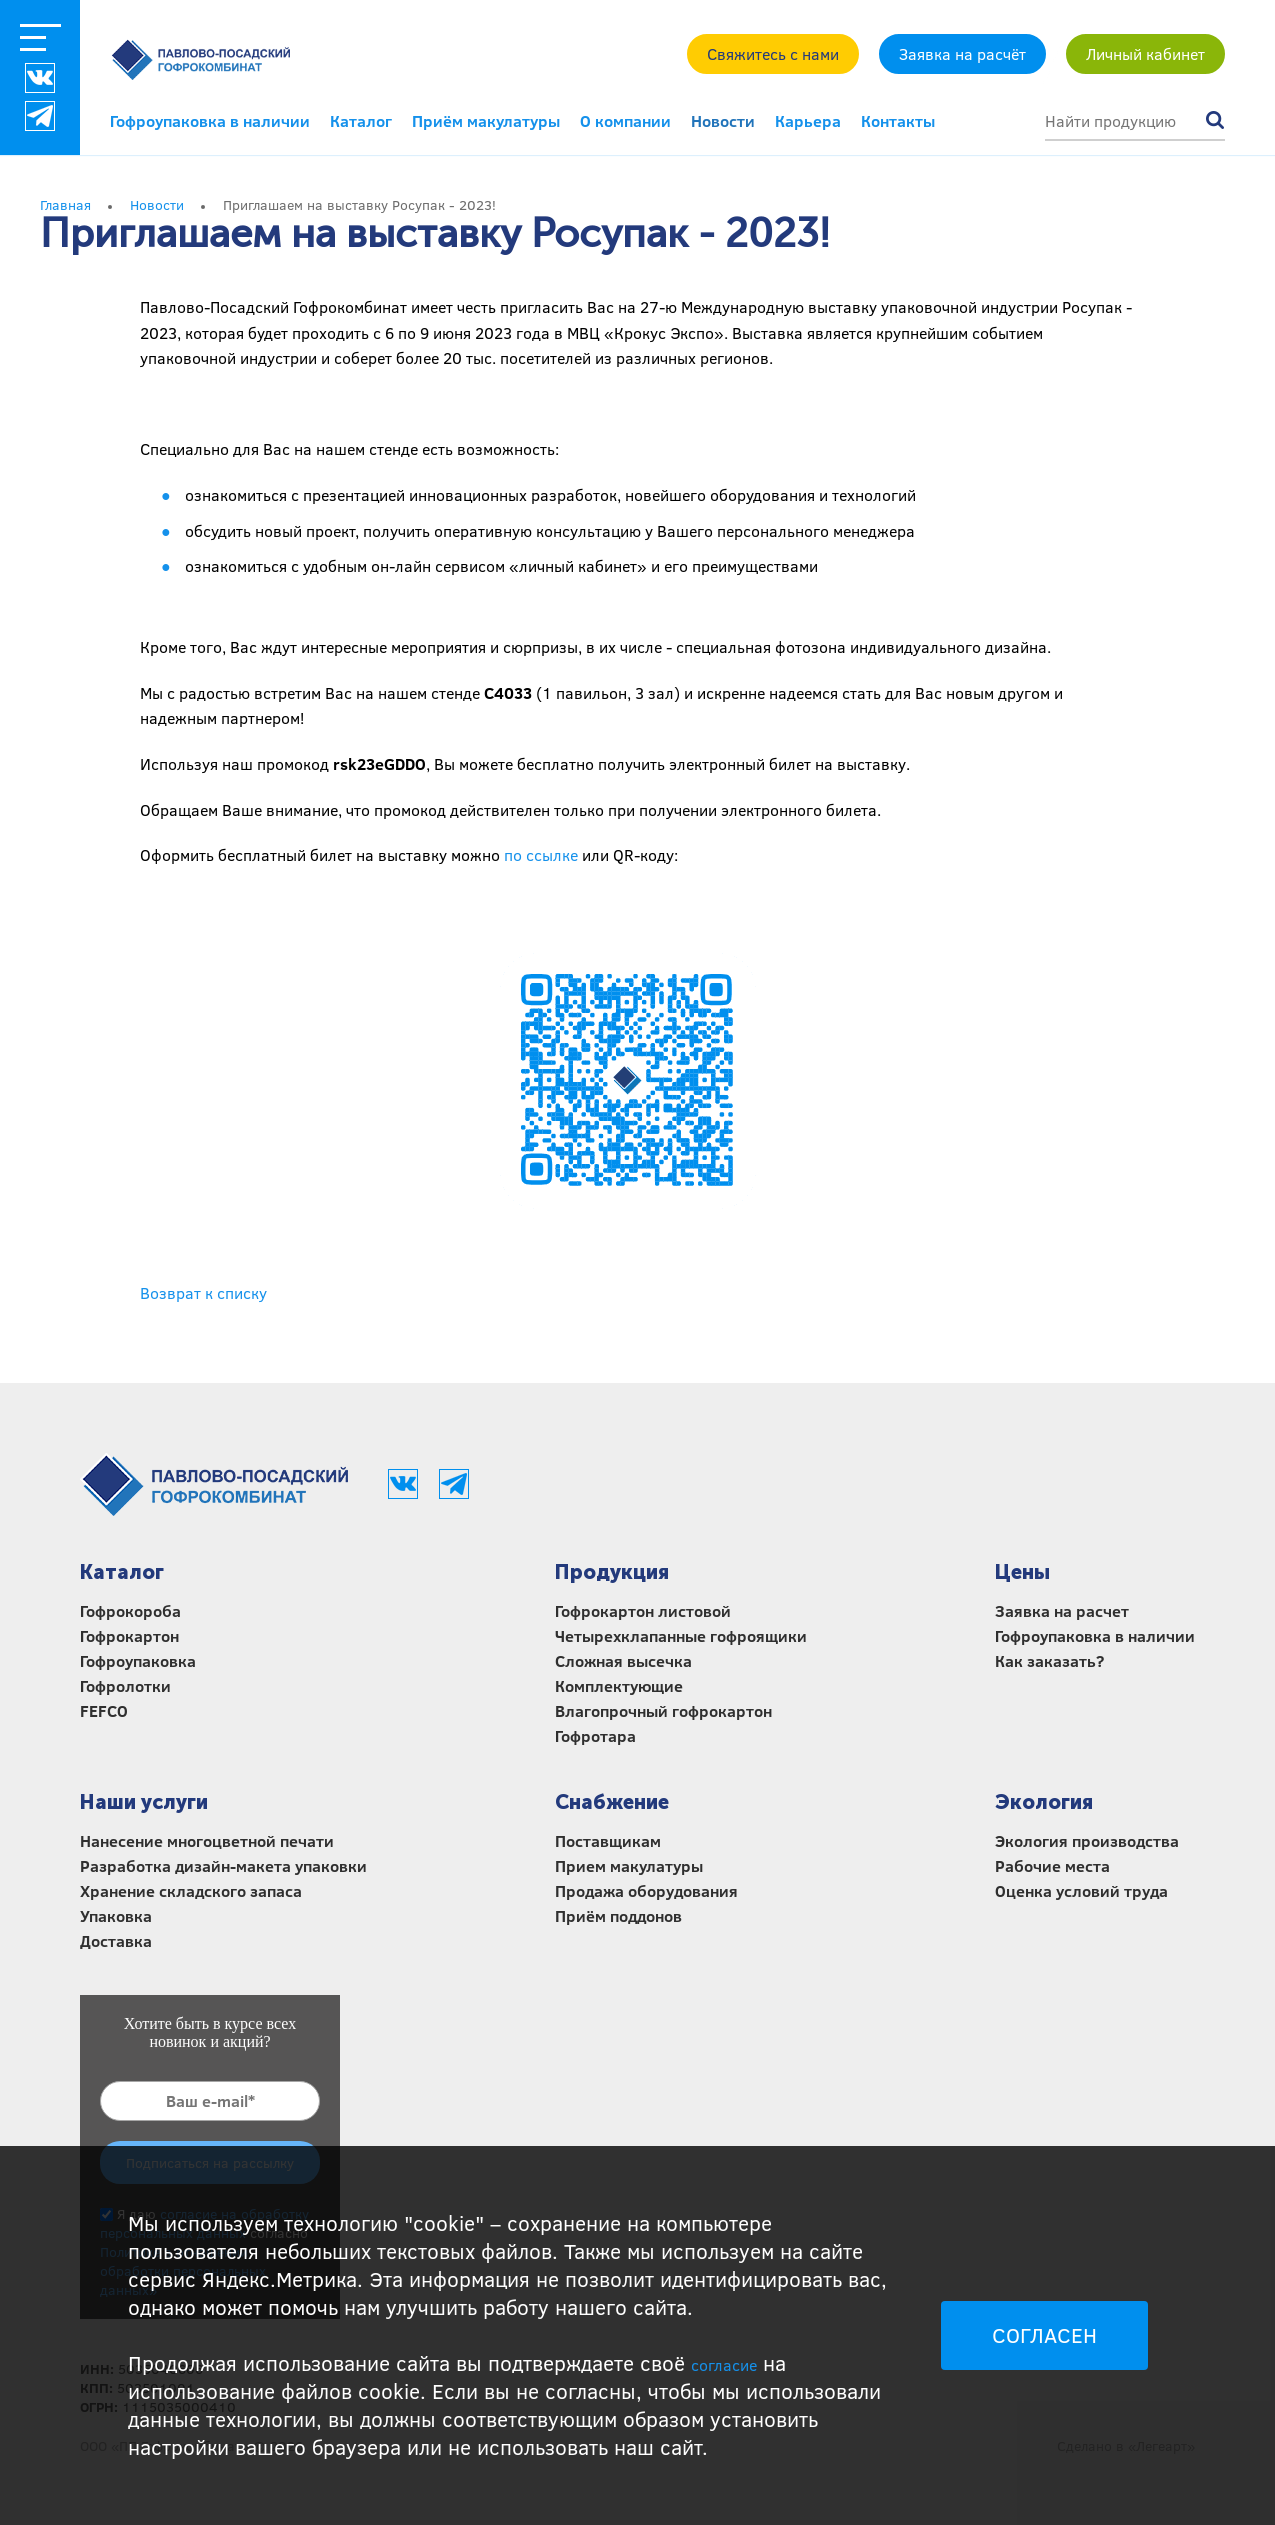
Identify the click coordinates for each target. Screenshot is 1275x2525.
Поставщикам (608, 1840)
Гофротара (595, 1735)
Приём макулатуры (486, 120)
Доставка (116, 1940)
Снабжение (612, 1802)
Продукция (612, 1572)
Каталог (361, 120)
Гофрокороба (130, 1610)
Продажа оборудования (646, 1890)
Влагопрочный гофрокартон (663, 1710)
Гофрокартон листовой (643, 1610)
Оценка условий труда (1081, 1890)
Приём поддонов (618, 1915)
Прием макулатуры (629, 1865)
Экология (1044, 1802)
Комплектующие (619, 1685)
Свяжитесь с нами (773, 53)
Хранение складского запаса (191, 1890)
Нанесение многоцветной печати (207, 1840)
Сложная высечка (623, 1660)
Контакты (898, 120)
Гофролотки (125, 1685)
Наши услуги (144, 1802)
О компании (625, 120)
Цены (1022, 1572)
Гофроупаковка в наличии (210, 120)
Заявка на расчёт (962, 53)
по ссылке (541, 854)
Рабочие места (1052, 1865)
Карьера (808, 120)
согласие (724, 2364)
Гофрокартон (129, 1635)
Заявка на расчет (1062, 1610)
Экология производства (1087, 1840)
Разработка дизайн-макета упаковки (223, 1865)
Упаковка (116, 1915)
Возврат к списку (203, 1292)
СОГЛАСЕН (1044, 2335)
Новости (723, 120)
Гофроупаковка (138, 1660)
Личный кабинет (1145, 53)
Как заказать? (1049, 1660)
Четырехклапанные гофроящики (681, 1635)
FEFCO (104, 1710)
